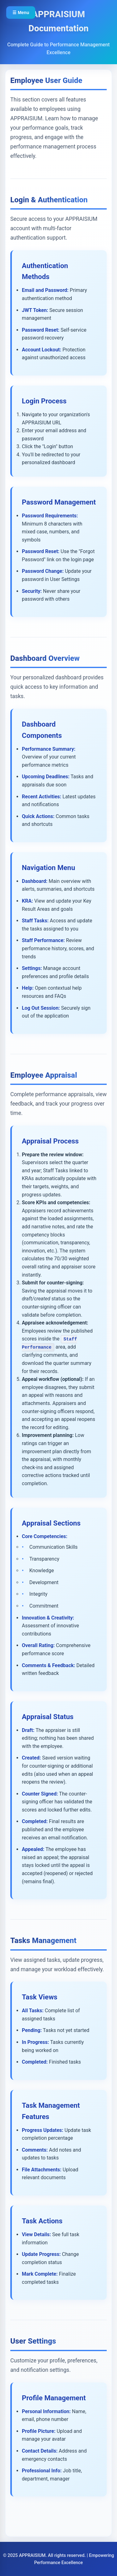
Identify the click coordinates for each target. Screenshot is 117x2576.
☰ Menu (20, 12)
